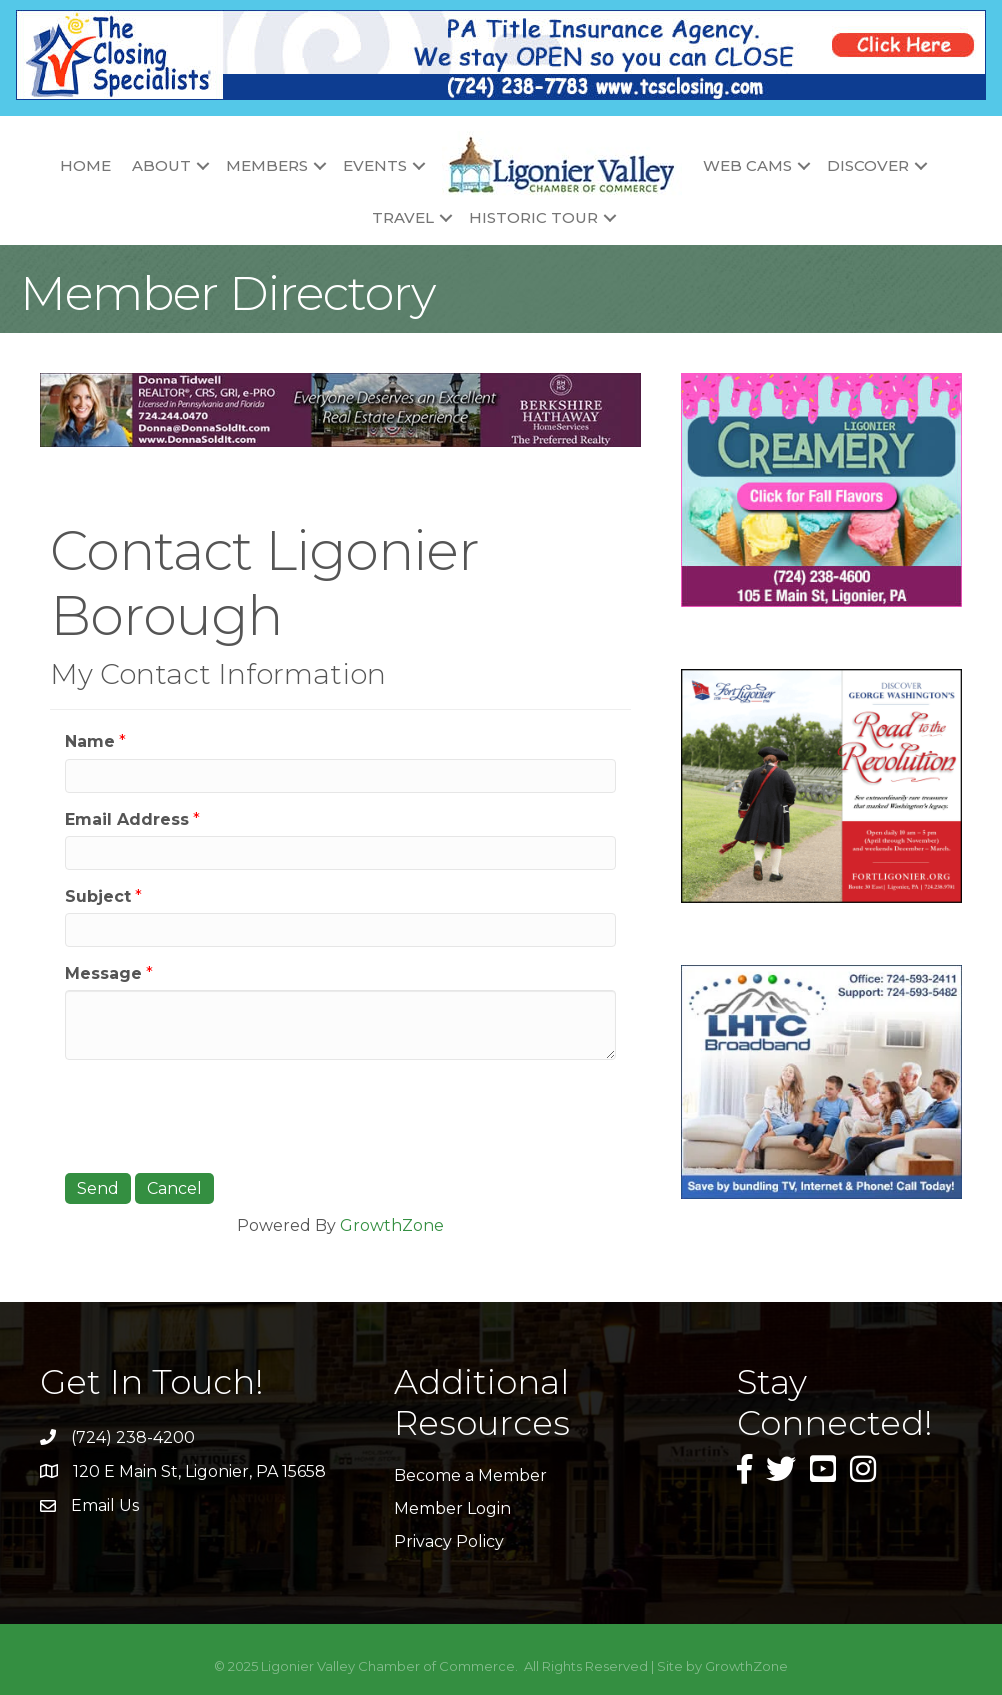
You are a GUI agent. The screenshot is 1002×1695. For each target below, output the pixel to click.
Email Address (127, 819)
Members (267, 165)
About (161, 165)
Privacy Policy (449, 1541)
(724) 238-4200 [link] (133, 1437)
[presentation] (217, 1114)
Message (103, 973)
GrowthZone (392, 1225)
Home (85, 165)
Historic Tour (533, 217)
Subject (98, 896)
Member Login (452, 1508)
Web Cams (747, 165)
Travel (403, 217)
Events (375, 165)
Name (90, 741)
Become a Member (470, 1475)
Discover (868, 165)
